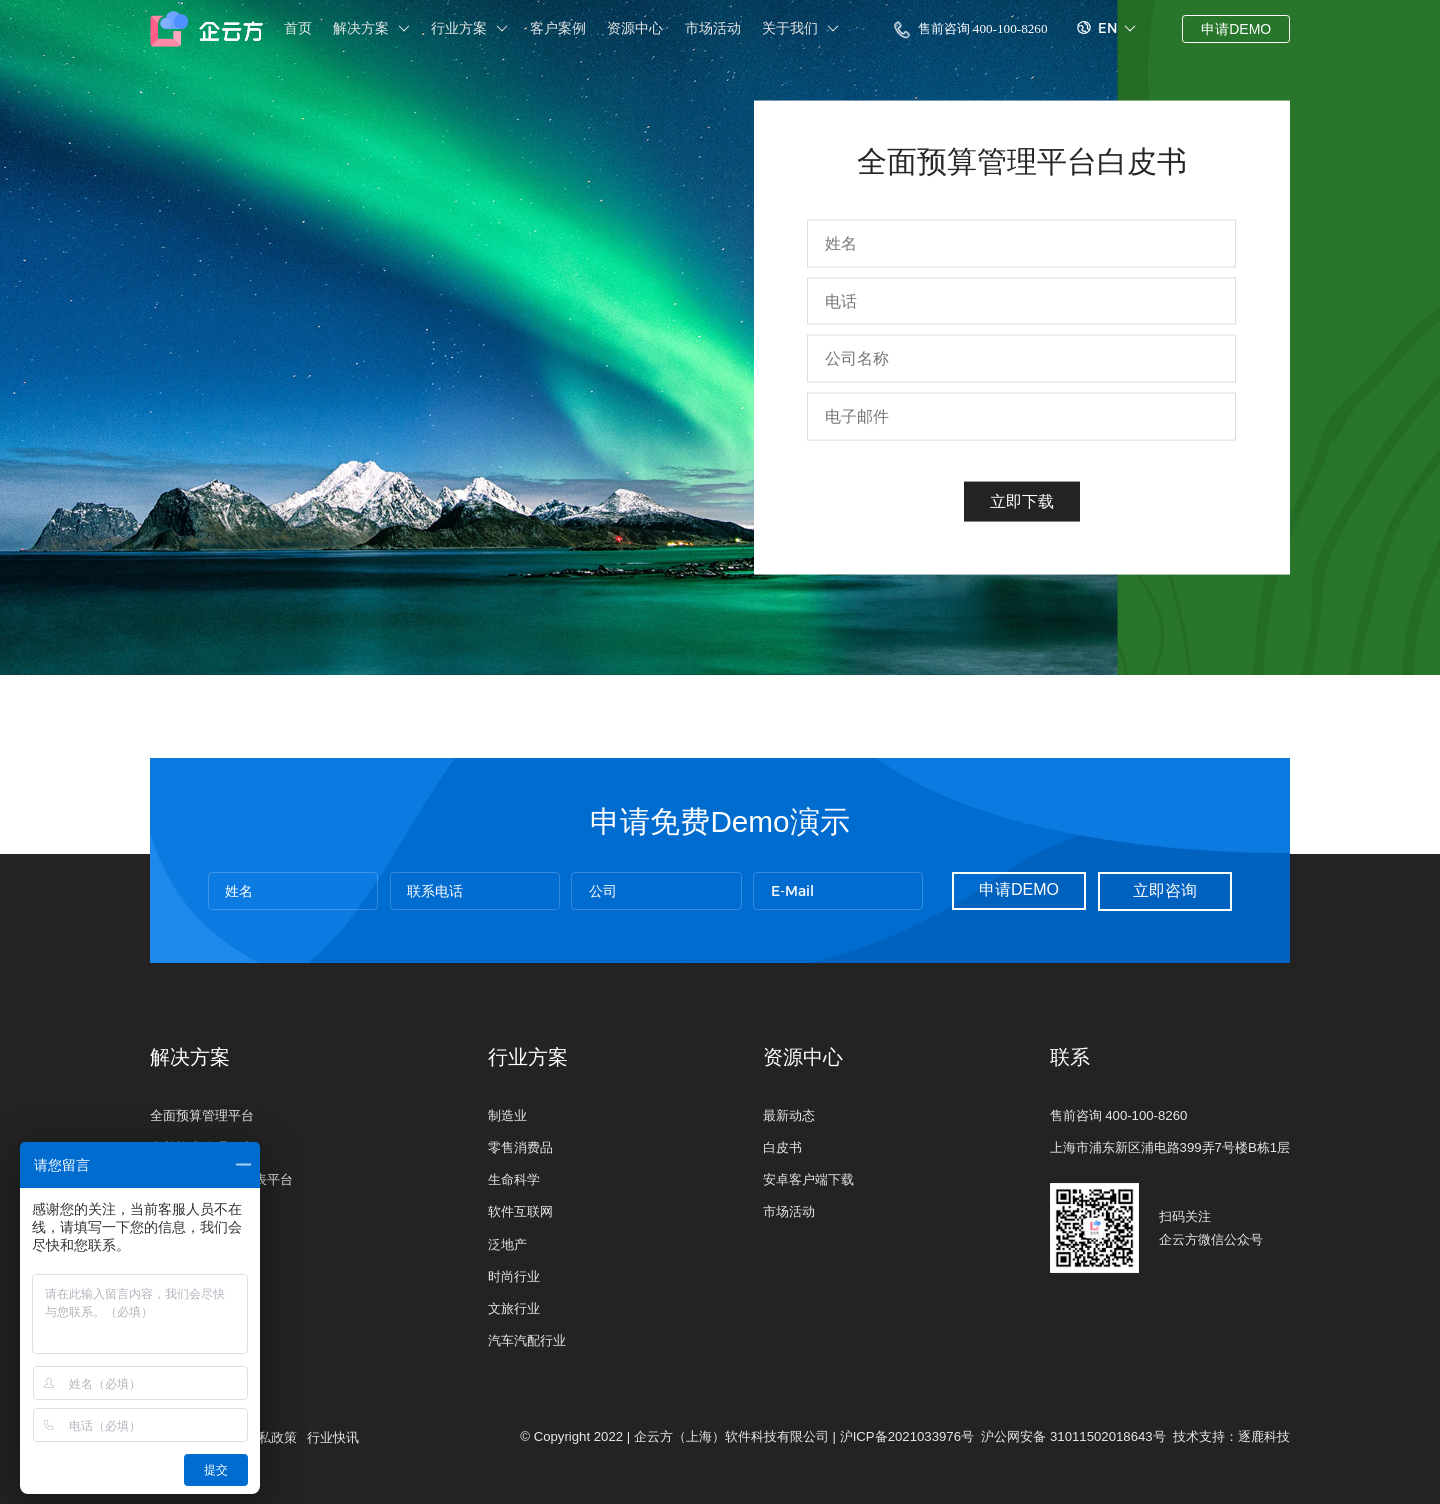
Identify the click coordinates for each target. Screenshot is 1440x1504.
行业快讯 (333, 1437)
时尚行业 (514, 1276)
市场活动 (713, 28)
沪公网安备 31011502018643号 (1073, 1436)
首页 (298, 28)
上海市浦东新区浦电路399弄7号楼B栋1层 (1170, 1147)
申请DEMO (1236, 29)
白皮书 (782, 1147)
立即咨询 (1165, 890)
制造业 (507, 1115)
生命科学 (514, 1179)
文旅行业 (514, 1308)
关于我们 (800, 29)
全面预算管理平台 (202, 1115)
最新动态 (789, 1115)
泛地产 (507, 1244)
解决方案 (371, 29)
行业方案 (469, 29)
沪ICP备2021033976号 (907, 1436)
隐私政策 (271, 1437)
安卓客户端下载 (808, 1179)
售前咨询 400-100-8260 (970, 29)
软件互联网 (520, 1211)
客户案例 (558, 28)
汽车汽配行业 (527, 1340)
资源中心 (635, 28)
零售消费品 (520, 1147)
